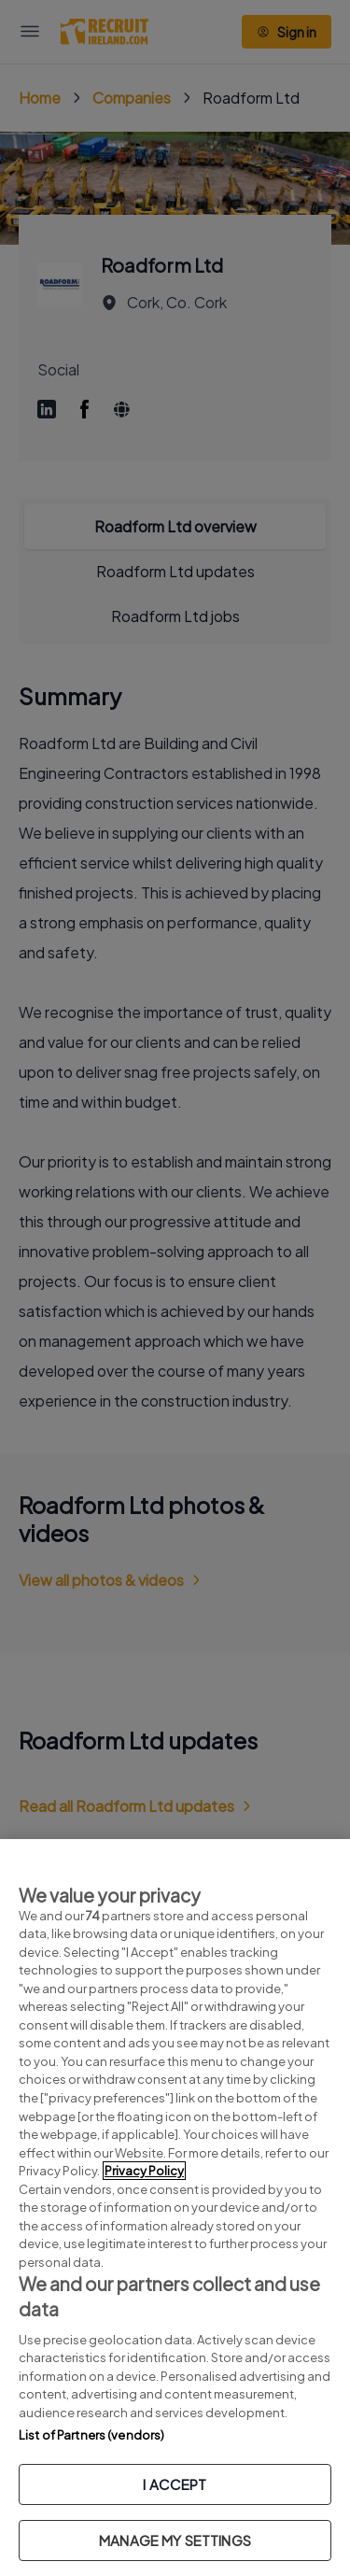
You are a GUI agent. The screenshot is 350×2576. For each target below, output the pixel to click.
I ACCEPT (174, 2484)
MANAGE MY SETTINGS (175, 2540)
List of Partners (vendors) (91, 2434)
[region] (175, 2207)
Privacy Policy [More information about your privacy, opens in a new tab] (144, 2170)
